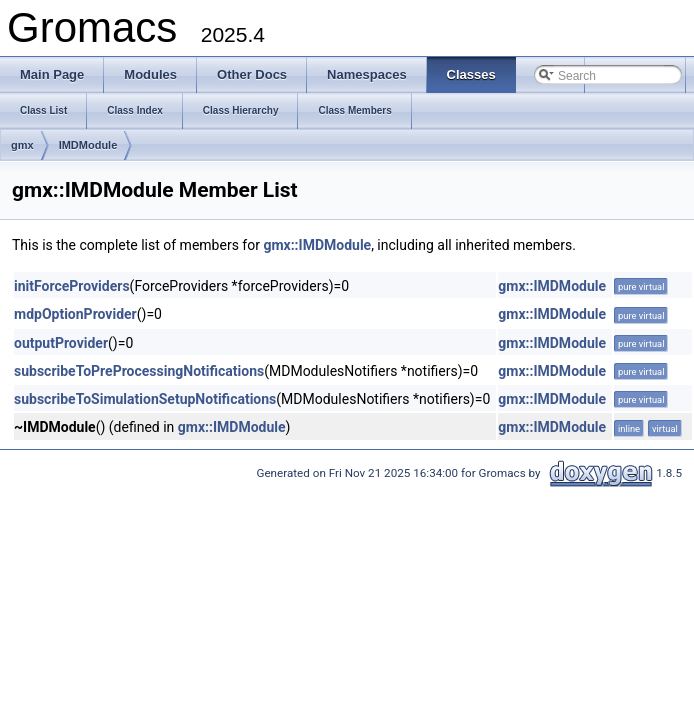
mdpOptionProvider (75, 314)
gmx (22, 145)
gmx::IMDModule (317, 245)
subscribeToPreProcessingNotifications (139, 371)
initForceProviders (72, 286)
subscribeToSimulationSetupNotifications (145, 399)
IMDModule (88, 145)
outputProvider (61, 343)
